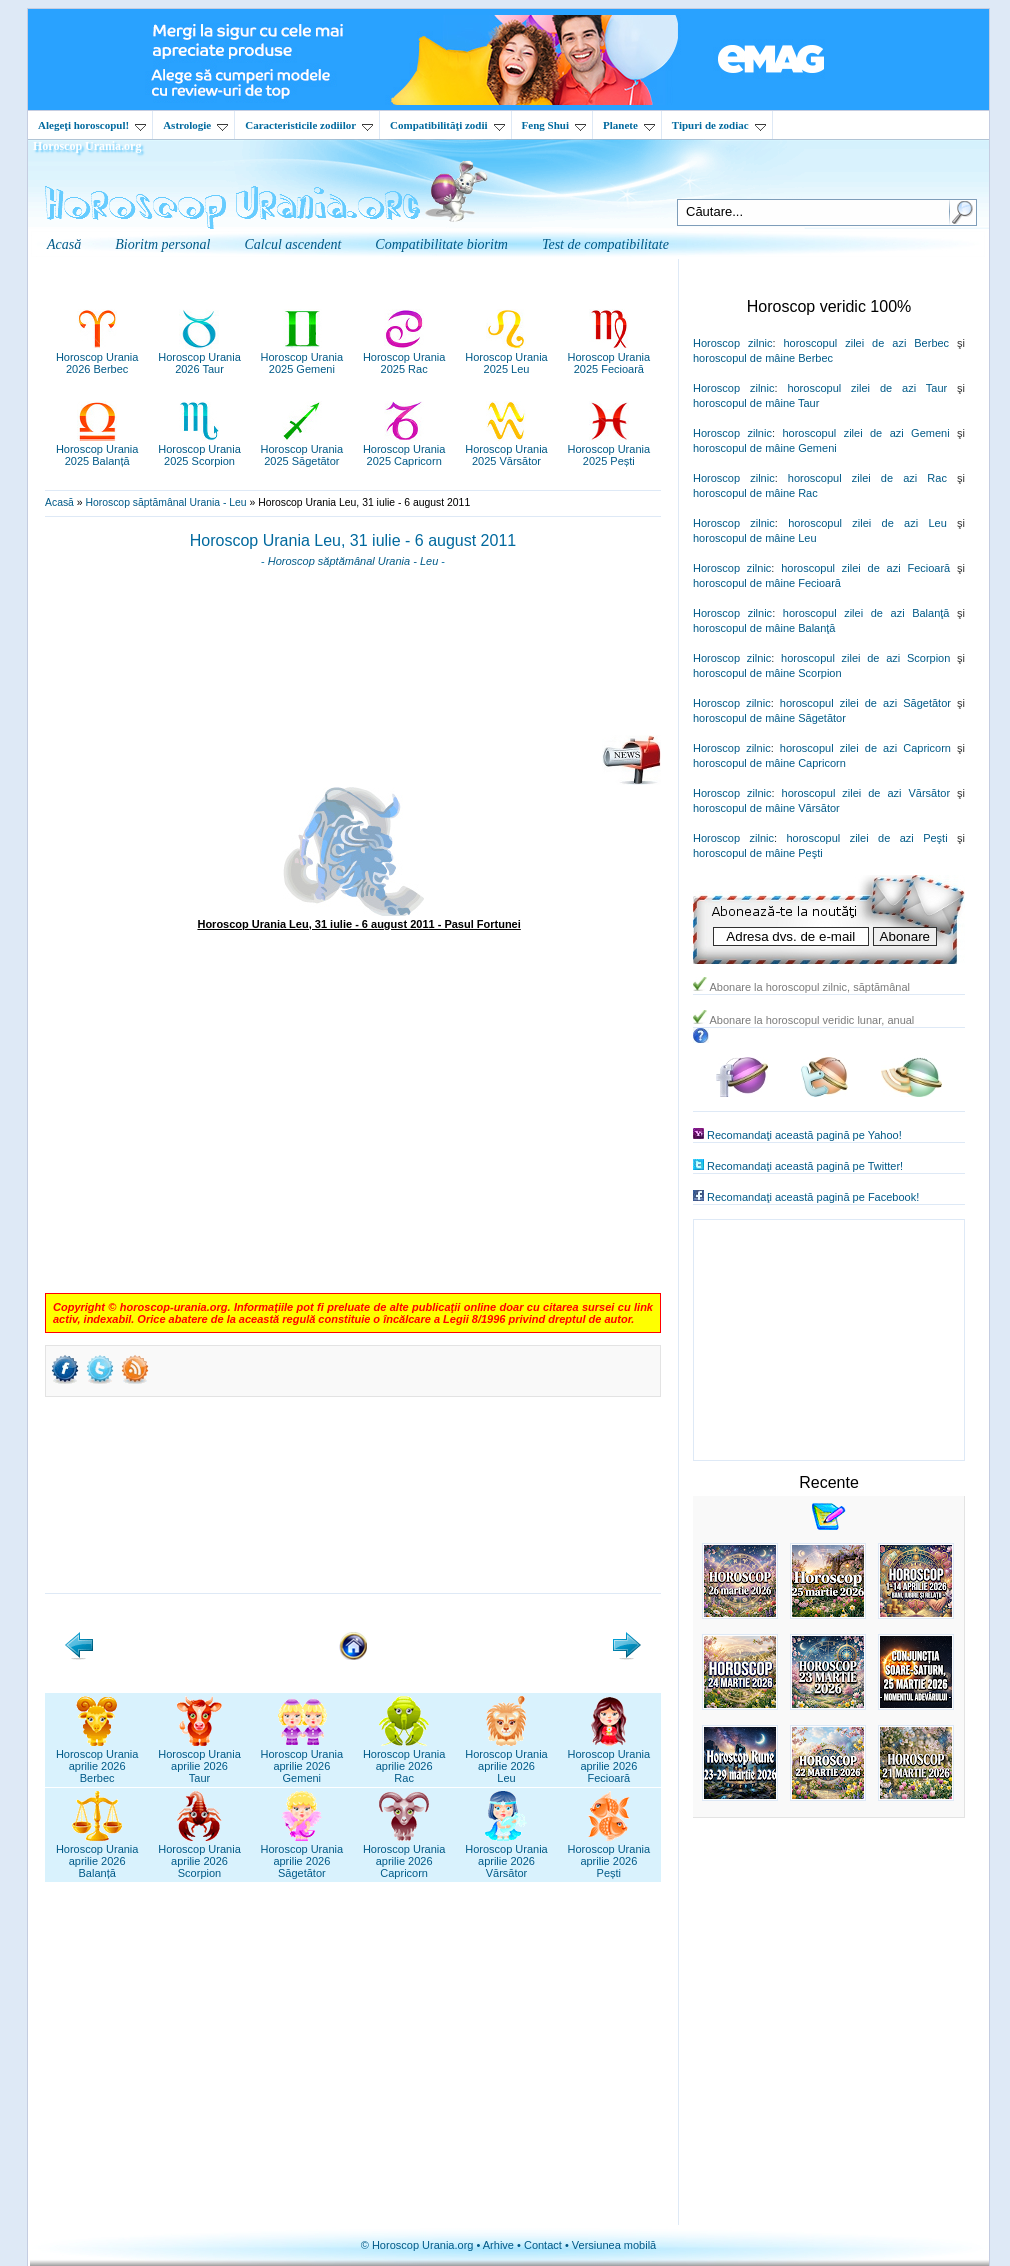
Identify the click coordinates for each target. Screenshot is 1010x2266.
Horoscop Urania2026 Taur (199, 357)
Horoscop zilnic (732, 343)
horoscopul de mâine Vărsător (766, 808)
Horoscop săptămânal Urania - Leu (165, 502)
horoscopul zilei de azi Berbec (866, 343)
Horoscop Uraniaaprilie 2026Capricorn (404, 1855)
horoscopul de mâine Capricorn (769, 763)
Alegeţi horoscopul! (92, 125)
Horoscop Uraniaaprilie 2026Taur (199, 1760)
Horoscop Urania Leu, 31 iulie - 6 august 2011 (353, 540)
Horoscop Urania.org (87, 146)
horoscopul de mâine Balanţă (764, 628)
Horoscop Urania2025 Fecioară (609, 357)
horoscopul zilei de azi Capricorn (865, 748)
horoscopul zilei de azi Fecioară (865, 568)
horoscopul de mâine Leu (755, 538)
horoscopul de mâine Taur (756, 403)
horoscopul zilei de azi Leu (867, 523)
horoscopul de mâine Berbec (763, 358)
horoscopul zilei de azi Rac (867, 478)
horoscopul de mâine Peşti (758, 853)
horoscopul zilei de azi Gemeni (865, 433)
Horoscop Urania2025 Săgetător (302, 449)
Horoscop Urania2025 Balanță (97, 449)
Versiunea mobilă (614, 2245)
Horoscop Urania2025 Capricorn (404, 449)
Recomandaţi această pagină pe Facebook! (813, 1197)
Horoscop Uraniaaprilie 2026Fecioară (609, 1760)
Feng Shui (554, 125)
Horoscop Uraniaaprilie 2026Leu (506, 1760)
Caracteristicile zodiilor (309, 125)
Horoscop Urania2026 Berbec (97, 357)
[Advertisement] (353, 658)
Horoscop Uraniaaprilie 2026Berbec (97, 1760)
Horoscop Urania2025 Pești (609, 449)
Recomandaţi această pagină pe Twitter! (805, 1166)
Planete (629, 125)
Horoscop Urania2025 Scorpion (199, 449)
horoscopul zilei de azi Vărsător (866, 793)
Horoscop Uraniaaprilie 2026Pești (609, 1855)
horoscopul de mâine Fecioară (767, 583)
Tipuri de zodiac (719, 125)
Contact (543, 2245)
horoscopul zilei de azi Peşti (866, 838)
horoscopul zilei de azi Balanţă (866, 613)
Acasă (59, 502)
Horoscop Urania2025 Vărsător (506, 449)
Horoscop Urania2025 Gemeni (302, 357)
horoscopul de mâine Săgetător (769, 718)
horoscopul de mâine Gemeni (765, 448)
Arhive (498, 2245)
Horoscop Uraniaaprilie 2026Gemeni (302, 1760)
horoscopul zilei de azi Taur (867, 388)
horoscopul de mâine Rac (755, 493)
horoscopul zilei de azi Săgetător (865, 703)
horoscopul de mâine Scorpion (767, 673)
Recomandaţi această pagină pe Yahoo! (804, 1135)
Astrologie (195, 125)
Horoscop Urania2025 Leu (506, 357)
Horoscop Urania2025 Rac (404, 357)
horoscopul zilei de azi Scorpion (865, 658)
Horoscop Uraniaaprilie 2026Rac (404, 1760)
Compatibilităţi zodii (447, 125)
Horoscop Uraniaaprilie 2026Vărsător (506, 1855)
